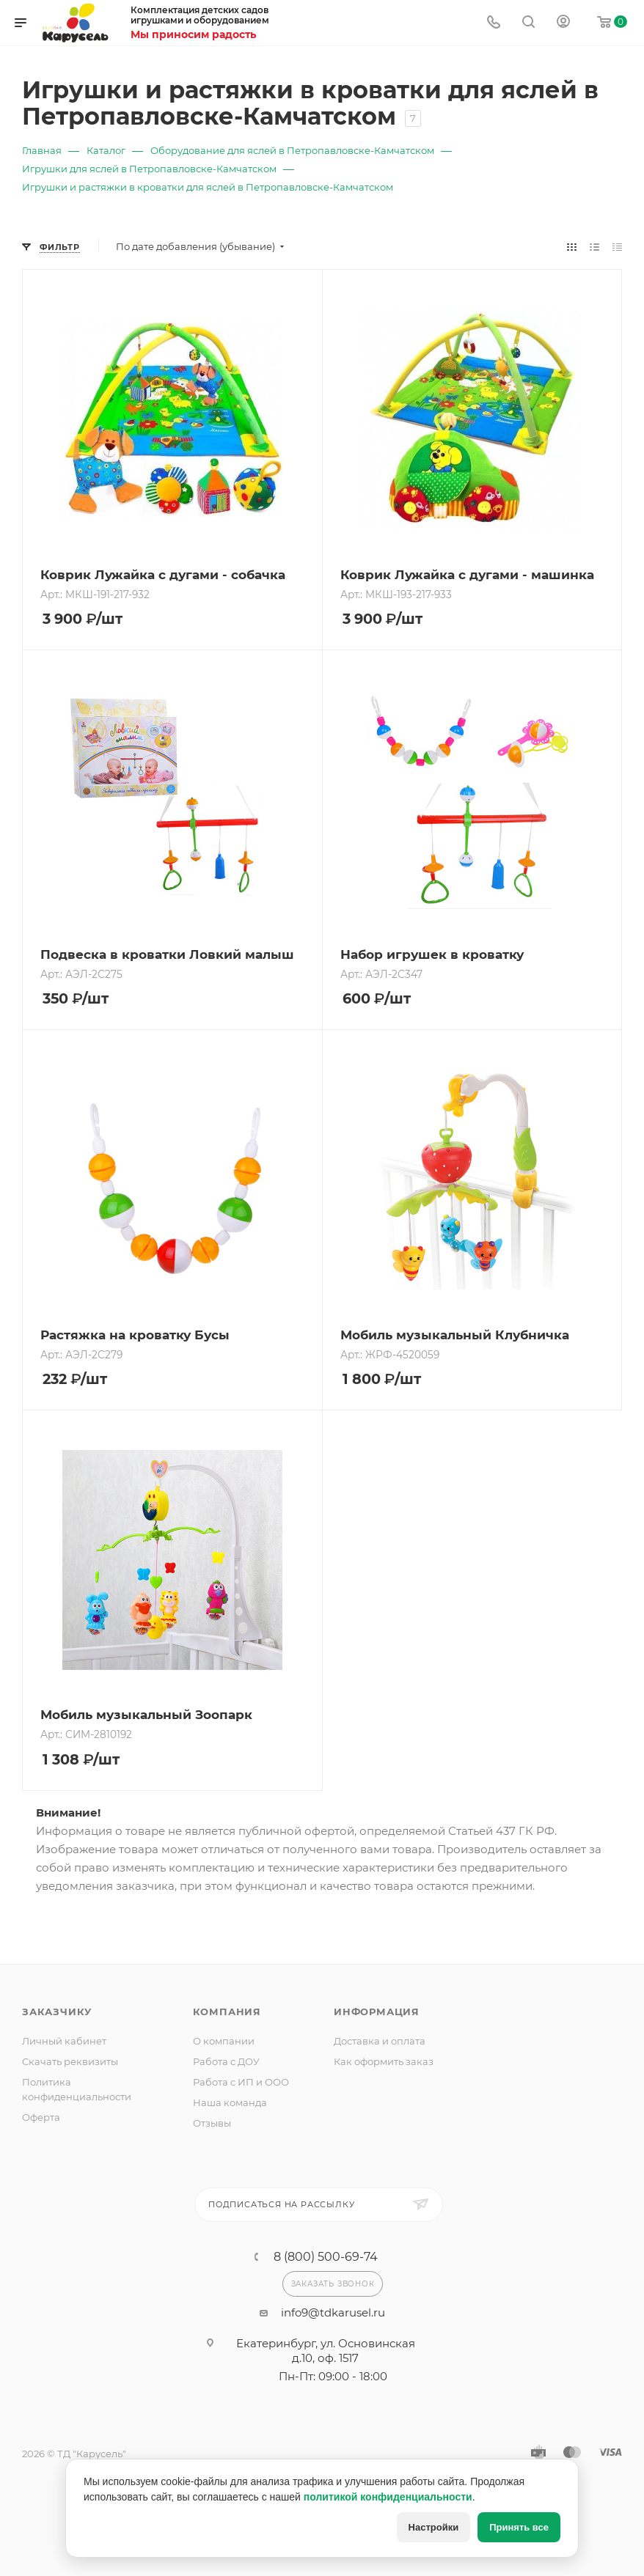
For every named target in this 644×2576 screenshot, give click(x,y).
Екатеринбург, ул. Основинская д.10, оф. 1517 (325, 2350)
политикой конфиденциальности (388, 2497)
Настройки (434, 2527)
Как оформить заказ (383, 2061)
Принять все (519, 2527)
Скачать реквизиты (70, 2061)
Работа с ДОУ (226, 2061)
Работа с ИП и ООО (241, 2082)
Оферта (41, 2117)
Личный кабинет (64, 2041)
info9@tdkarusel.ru (333, 2312)
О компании (224, 2041)
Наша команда (230, 2102)
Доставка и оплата (379, 2041)
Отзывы (212, 2123)
